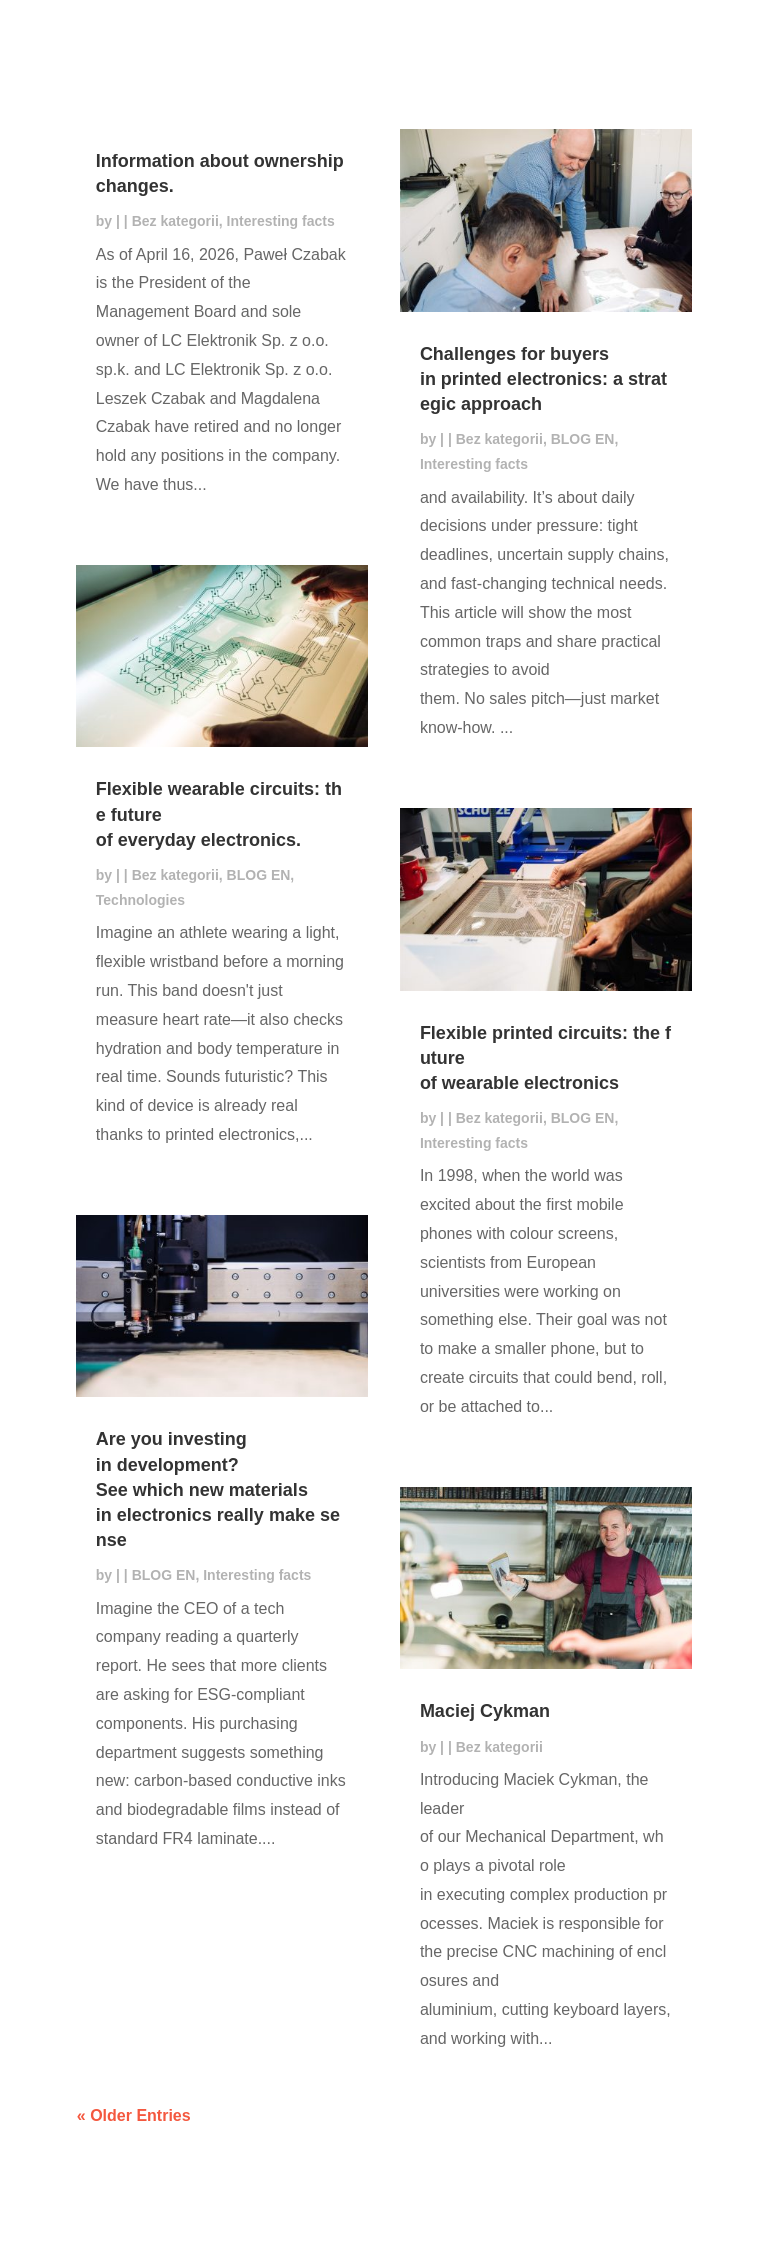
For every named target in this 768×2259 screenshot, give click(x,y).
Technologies (140, 900)
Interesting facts (281, 221)
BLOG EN (259, 875)
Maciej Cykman (485, 1711)
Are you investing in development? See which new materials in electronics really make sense (218, 1489)
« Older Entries (134, 2115)
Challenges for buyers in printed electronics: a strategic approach (543, 379)
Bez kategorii (175, 221)
